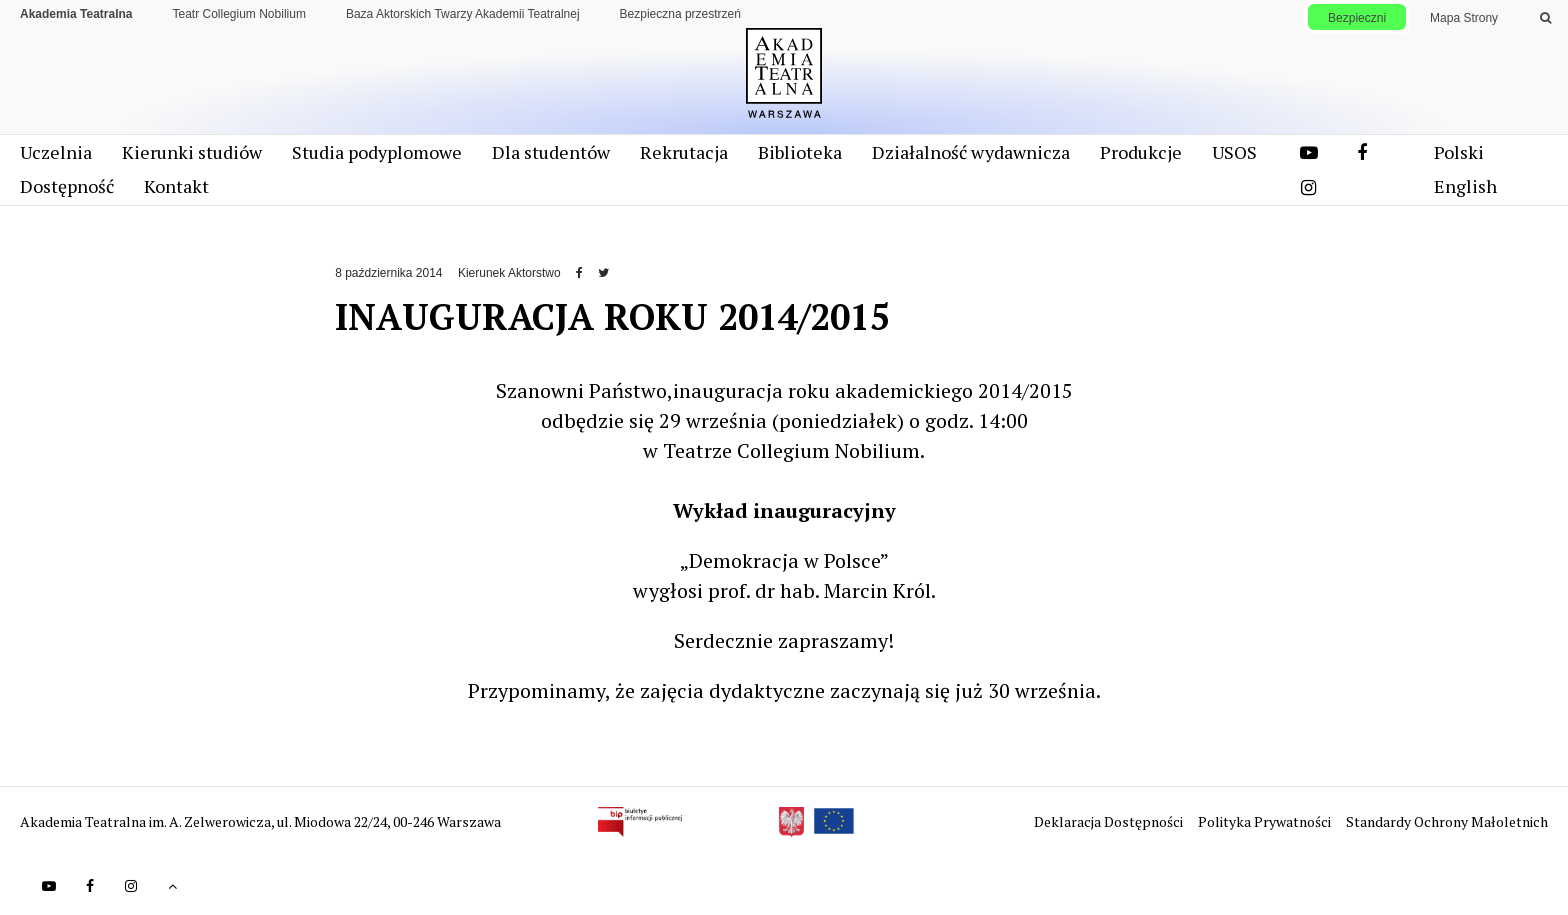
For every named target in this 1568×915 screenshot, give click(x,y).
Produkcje (1141, 152)
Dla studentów (551, 152)
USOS (1234, 152)
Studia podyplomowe (377, 152)
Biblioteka (800, 152)
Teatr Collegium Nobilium (239, 14)
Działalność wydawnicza (971, 152)
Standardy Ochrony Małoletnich (1447, 821)
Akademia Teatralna (76, 14)
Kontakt (176, 186)
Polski (1459, 152)
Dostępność (67, 186)
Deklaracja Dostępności (1110, 821)
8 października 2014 (388, 273)
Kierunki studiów (192, 152)
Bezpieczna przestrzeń (680, 14)
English (1465, 186)
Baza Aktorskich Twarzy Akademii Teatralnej (463, 14)
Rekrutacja (684, 152)
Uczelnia (56, 152)
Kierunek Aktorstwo (509, 273)
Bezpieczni (1357, 18)
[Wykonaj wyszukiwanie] (1545, 18)
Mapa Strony (1464, 18)
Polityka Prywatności (1266, 821)
